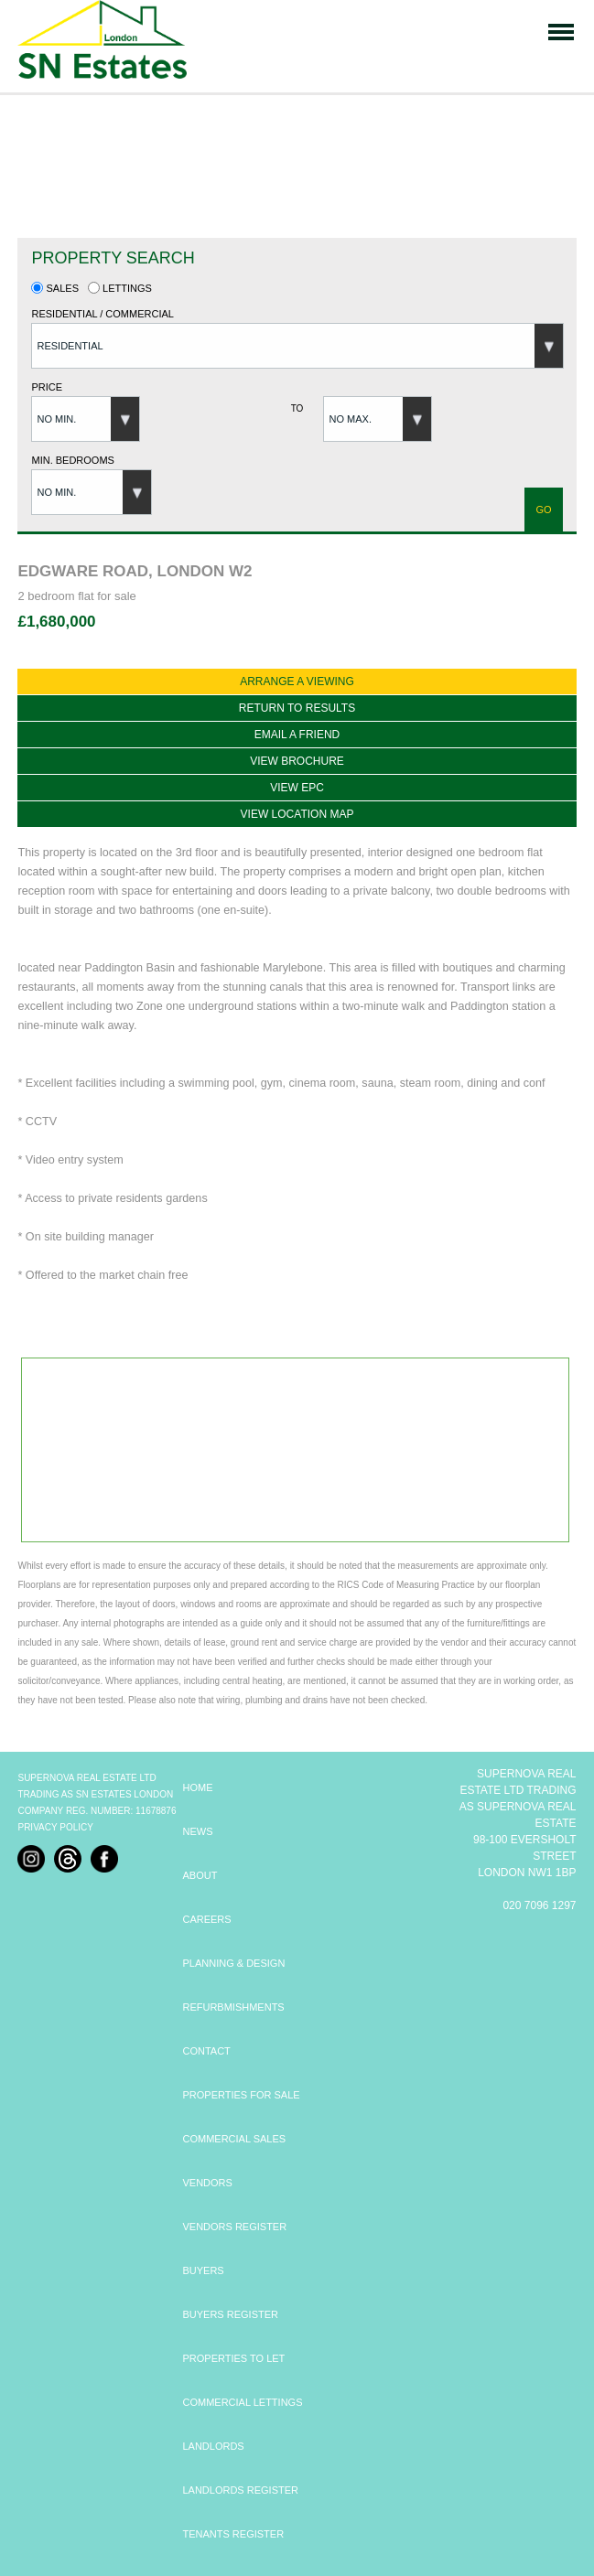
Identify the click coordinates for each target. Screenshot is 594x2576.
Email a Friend (297, 734)
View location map (297, 814)
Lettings (120, 288)
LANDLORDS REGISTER (240, 2490)
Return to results (297, 708)
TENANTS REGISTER (233, 2533)
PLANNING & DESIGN (233, 1963)
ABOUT (199, 1875)
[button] (297, 346)
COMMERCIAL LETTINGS (242, 2402)
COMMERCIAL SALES (234, 2138)
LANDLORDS (212, 2446)
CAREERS (206, 1919)
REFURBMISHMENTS (233, 2007)
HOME (197, 1787)
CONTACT (206, 2050)
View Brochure (297, 761)
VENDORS (207, 2182)
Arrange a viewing (297, 681)
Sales (55, 288)
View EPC (297, 787)
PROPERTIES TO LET (233, 2358)
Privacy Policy (54, 1827)
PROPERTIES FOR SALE (240, 2094)
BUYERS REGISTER (230, 2314)
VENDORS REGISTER (234, 2226)
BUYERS (202, 2270)
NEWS (197, 1831)
